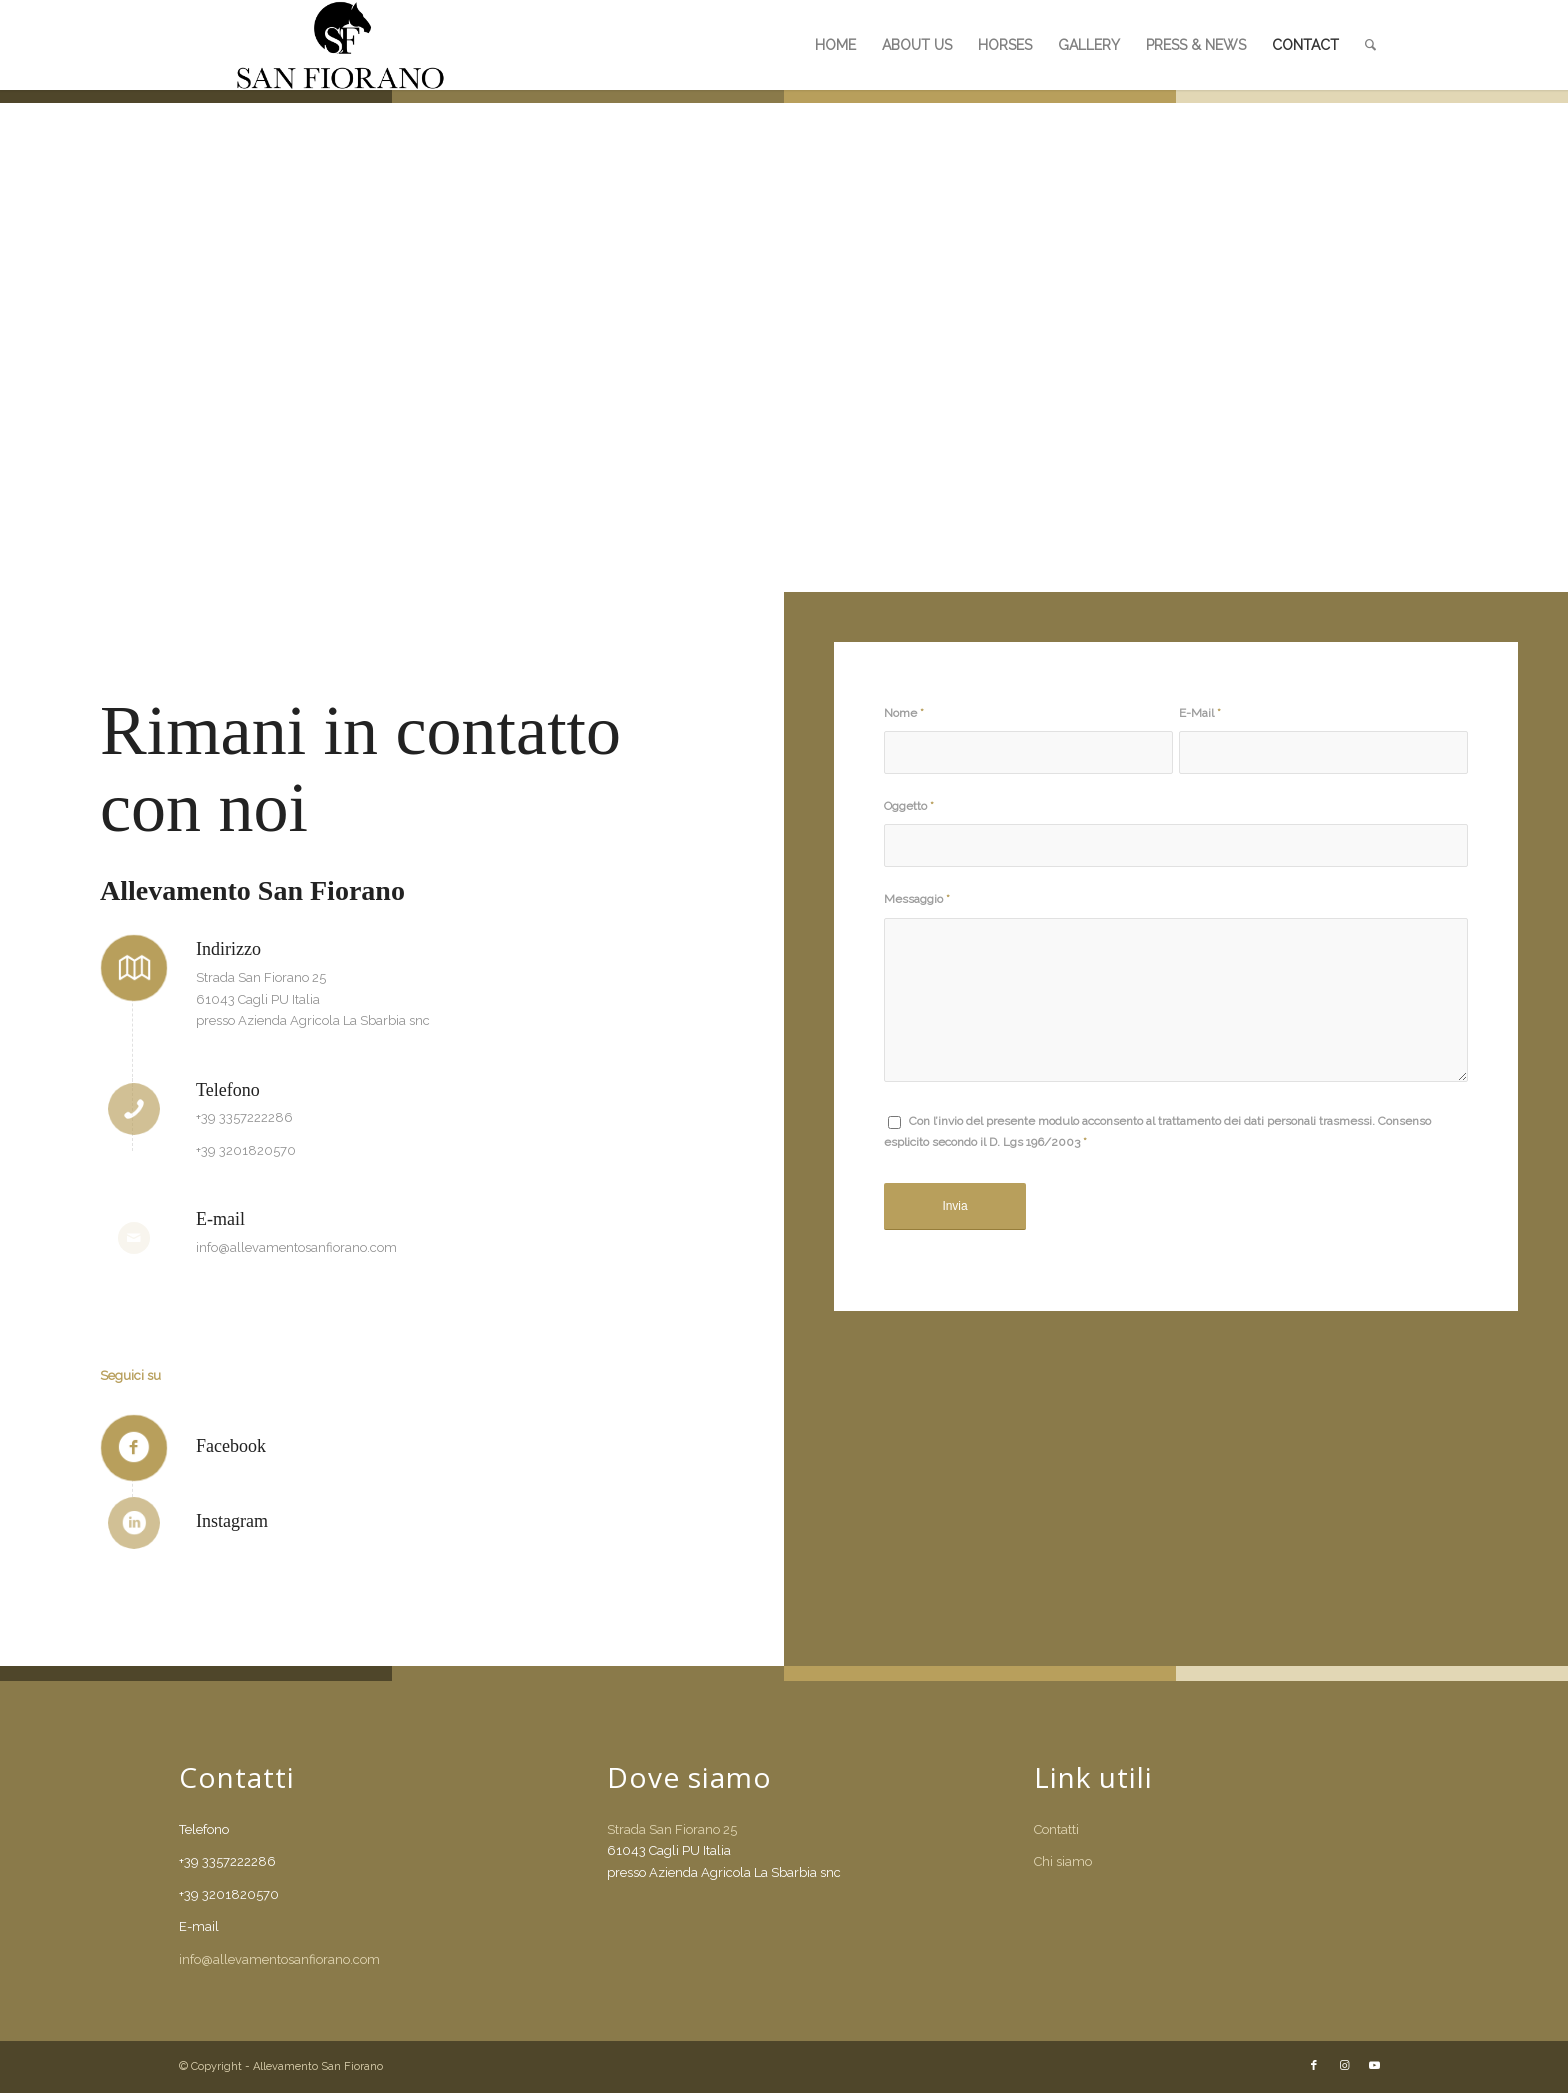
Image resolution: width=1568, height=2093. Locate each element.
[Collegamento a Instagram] (1344, 2066)
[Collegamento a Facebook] (1314, 2066)
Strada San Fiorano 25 (672, 1829)
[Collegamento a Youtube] (1374, 2066)
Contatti (1056, 1829)
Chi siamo (1063, 1861)
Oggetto (909, 806)
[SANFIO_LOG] (340, 45)
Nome (904, 713)
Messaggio (917, 899)
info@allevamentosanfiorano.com (279, 1959)
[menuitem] (835, 45)
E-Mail (1200, 713)
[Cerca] (1370, 45)
